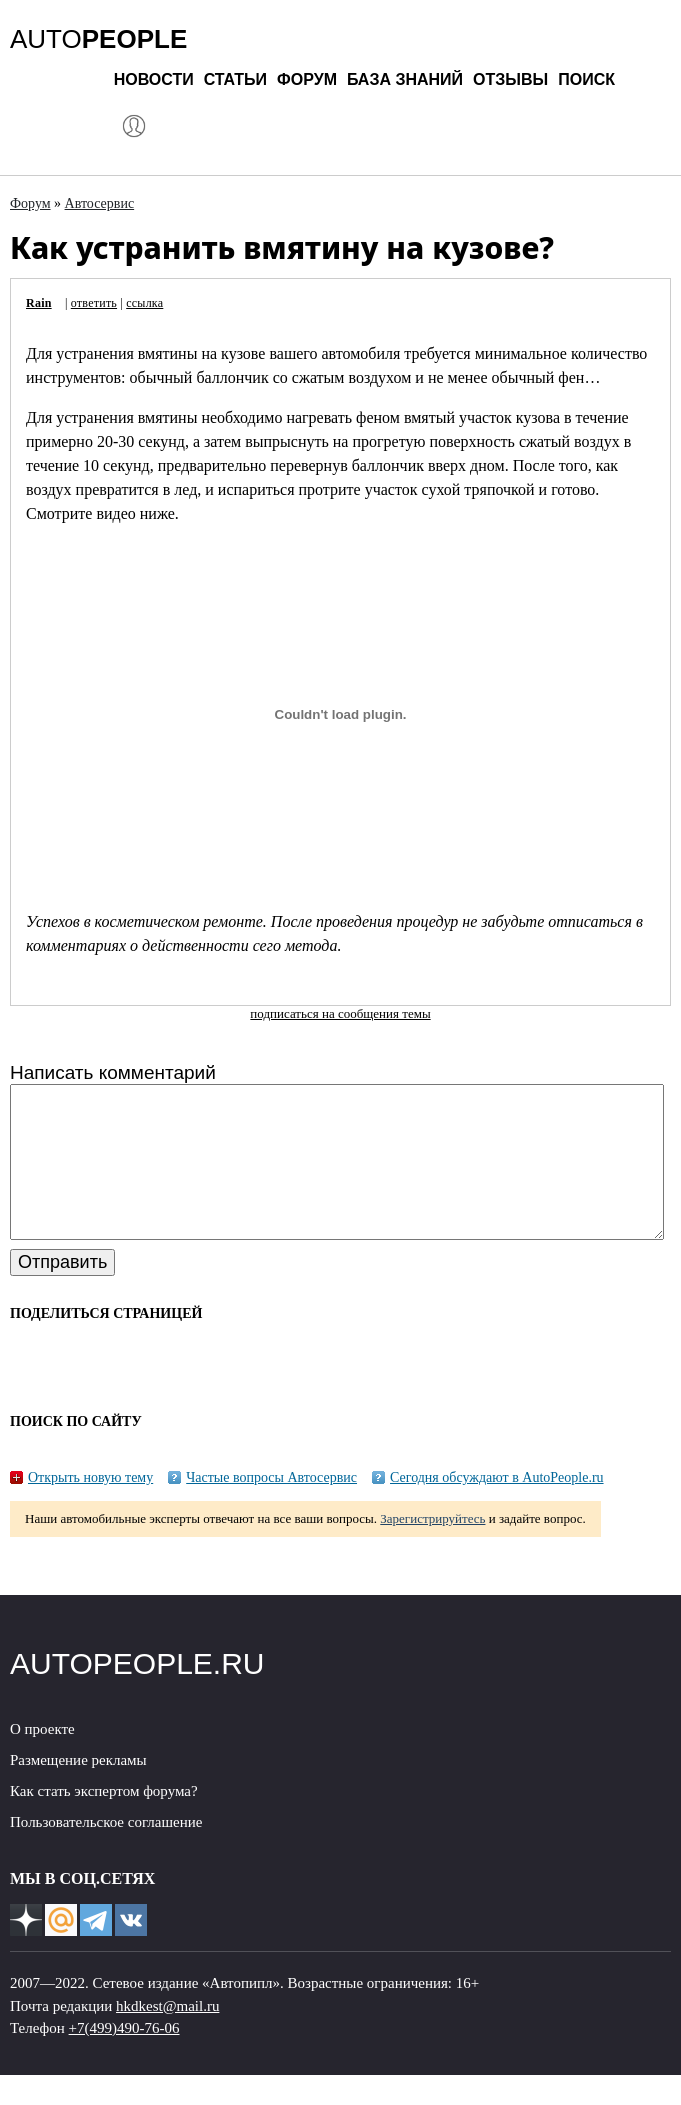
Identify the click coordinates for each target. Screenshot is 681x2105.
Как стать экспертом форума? (104, 1821)
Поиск (586, 79)
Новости (154, 79)
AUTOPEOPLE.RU (137, 1693)
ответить (94, 303)
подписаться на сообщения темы (340, 1013)
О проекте (42, 1759)
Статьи (235, 79)
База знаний (405, 79)
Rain (39, 303)
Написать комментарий (113, 1072)
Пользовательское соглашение (106, 1852)
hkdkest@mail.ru (167, 2036)
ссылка (144, 303)
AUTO (98, 39)
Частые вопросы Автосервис (271, 1507)
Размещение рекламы (78, 1790)
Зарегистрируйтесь (432, 1548)
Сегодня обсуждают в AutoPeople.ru (497, 1507)
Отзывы (510, 79)
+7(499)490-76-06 (124, 2058)
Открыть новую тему (90, 1507)
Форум (307, 79)
